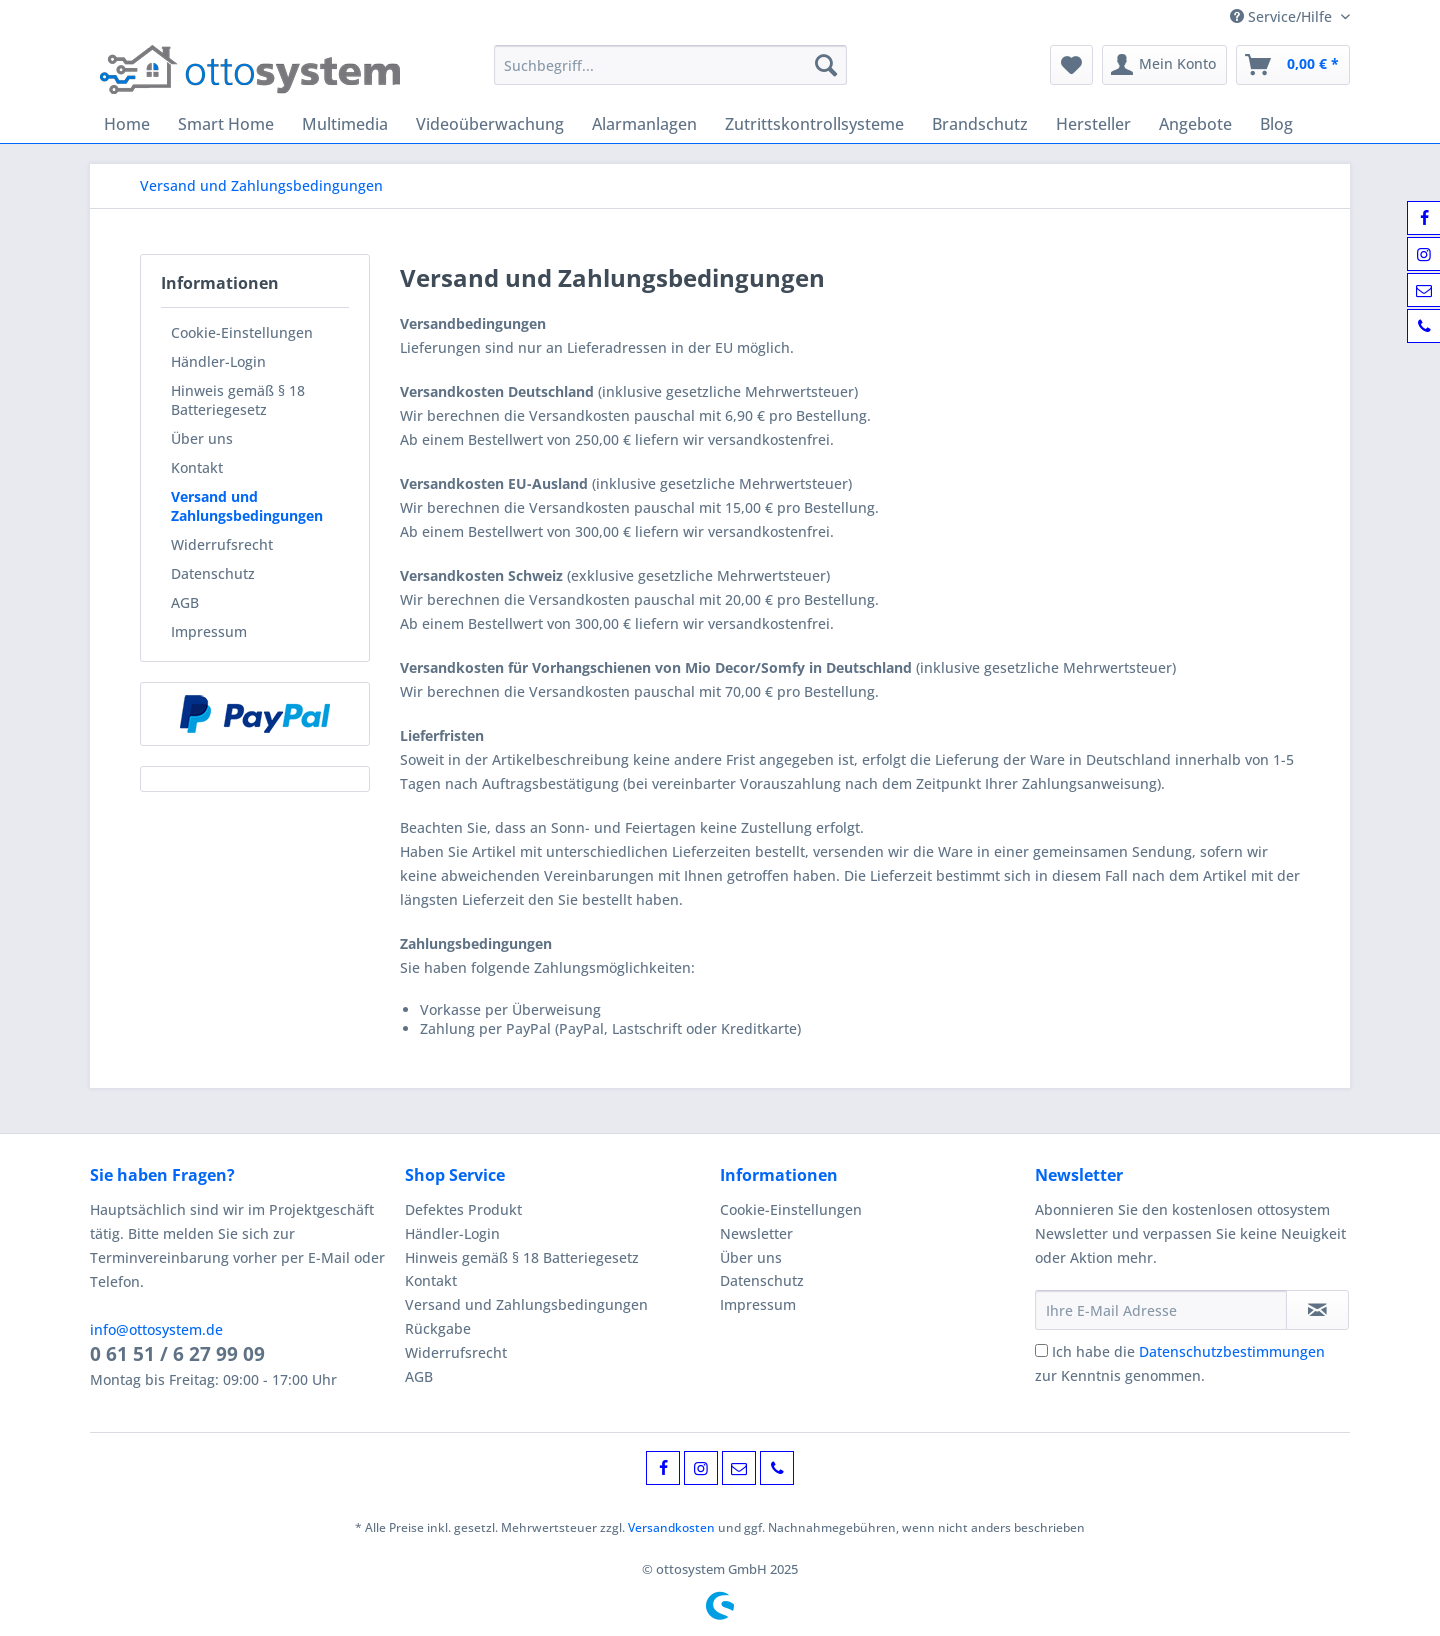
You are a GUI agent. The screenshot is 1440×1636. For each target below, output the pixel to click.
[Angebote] (1195, 124)
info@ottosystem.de (156, 1329)
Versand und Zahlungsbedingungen (247, 506)
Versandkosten (671, 1527)
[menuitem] (670, 74)
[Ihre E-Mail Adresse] (1161, 1310)
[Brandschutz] (980, 124)
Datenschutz (213, 573)
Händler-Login (218, 361)
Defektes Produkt (463, 1209)
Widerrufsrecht (222, 544)
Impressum (209, 631)
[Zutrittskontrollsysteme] (814, 124)
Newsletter (756, 1233)
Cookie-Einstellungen (242, 332)
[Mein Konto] (1164, 65)
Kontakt (197, 467)
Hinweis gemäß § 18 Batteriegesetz (238, 400)
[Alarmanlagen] (644, 124)
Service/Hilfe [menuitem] (1283, 16)
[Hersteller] (1093, 124)
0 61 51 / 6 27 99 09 (177, 1354)
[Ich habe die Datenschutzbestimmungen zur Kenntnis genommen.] (1041, 1350)
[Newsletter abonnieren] (1317, 1310)
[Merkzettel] (1071, 65)
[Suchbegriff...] (670, 65)
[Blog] (1276, 124)
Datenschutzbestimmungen (1232, 1351)
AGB (185, 602)
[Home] (127, 124)
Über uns (202, 438)
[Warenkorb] (1293, 65)
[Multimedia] (345, 124)
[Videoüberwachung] (490, 124)
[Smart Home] (226, 124)
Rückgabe (438, 1328)
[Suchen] (826, 65)
